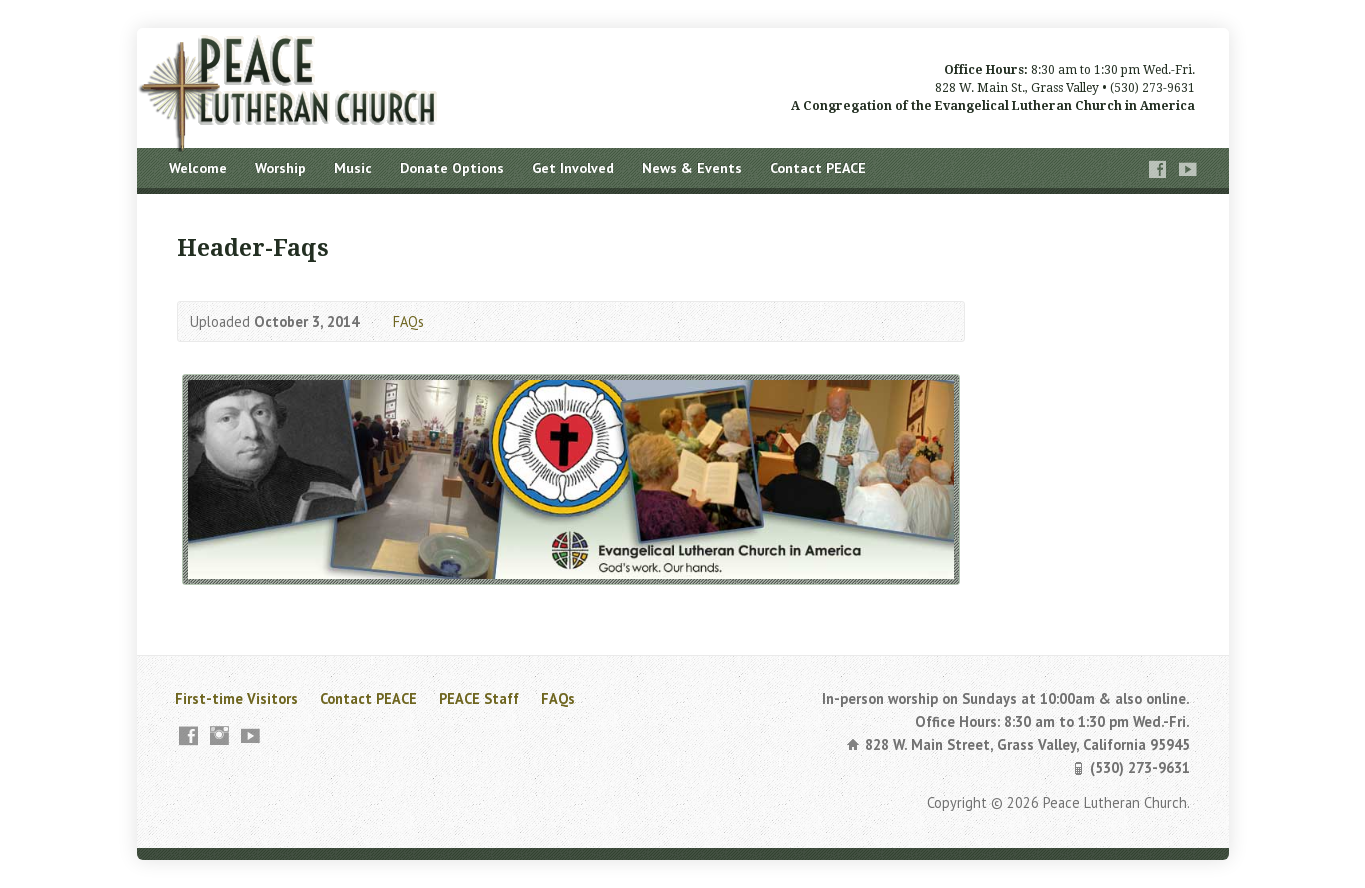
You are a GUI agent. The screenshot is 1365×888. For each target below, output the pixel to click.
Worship (280, 168)
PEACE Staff (479, 698)
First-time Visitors (236, 698)
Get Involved (573, 168)
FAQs (408, 321)
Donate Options (452, 168)
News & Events (692, 168)
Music (353, 168)
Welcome (198, 168)
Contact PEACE (818, 168)
